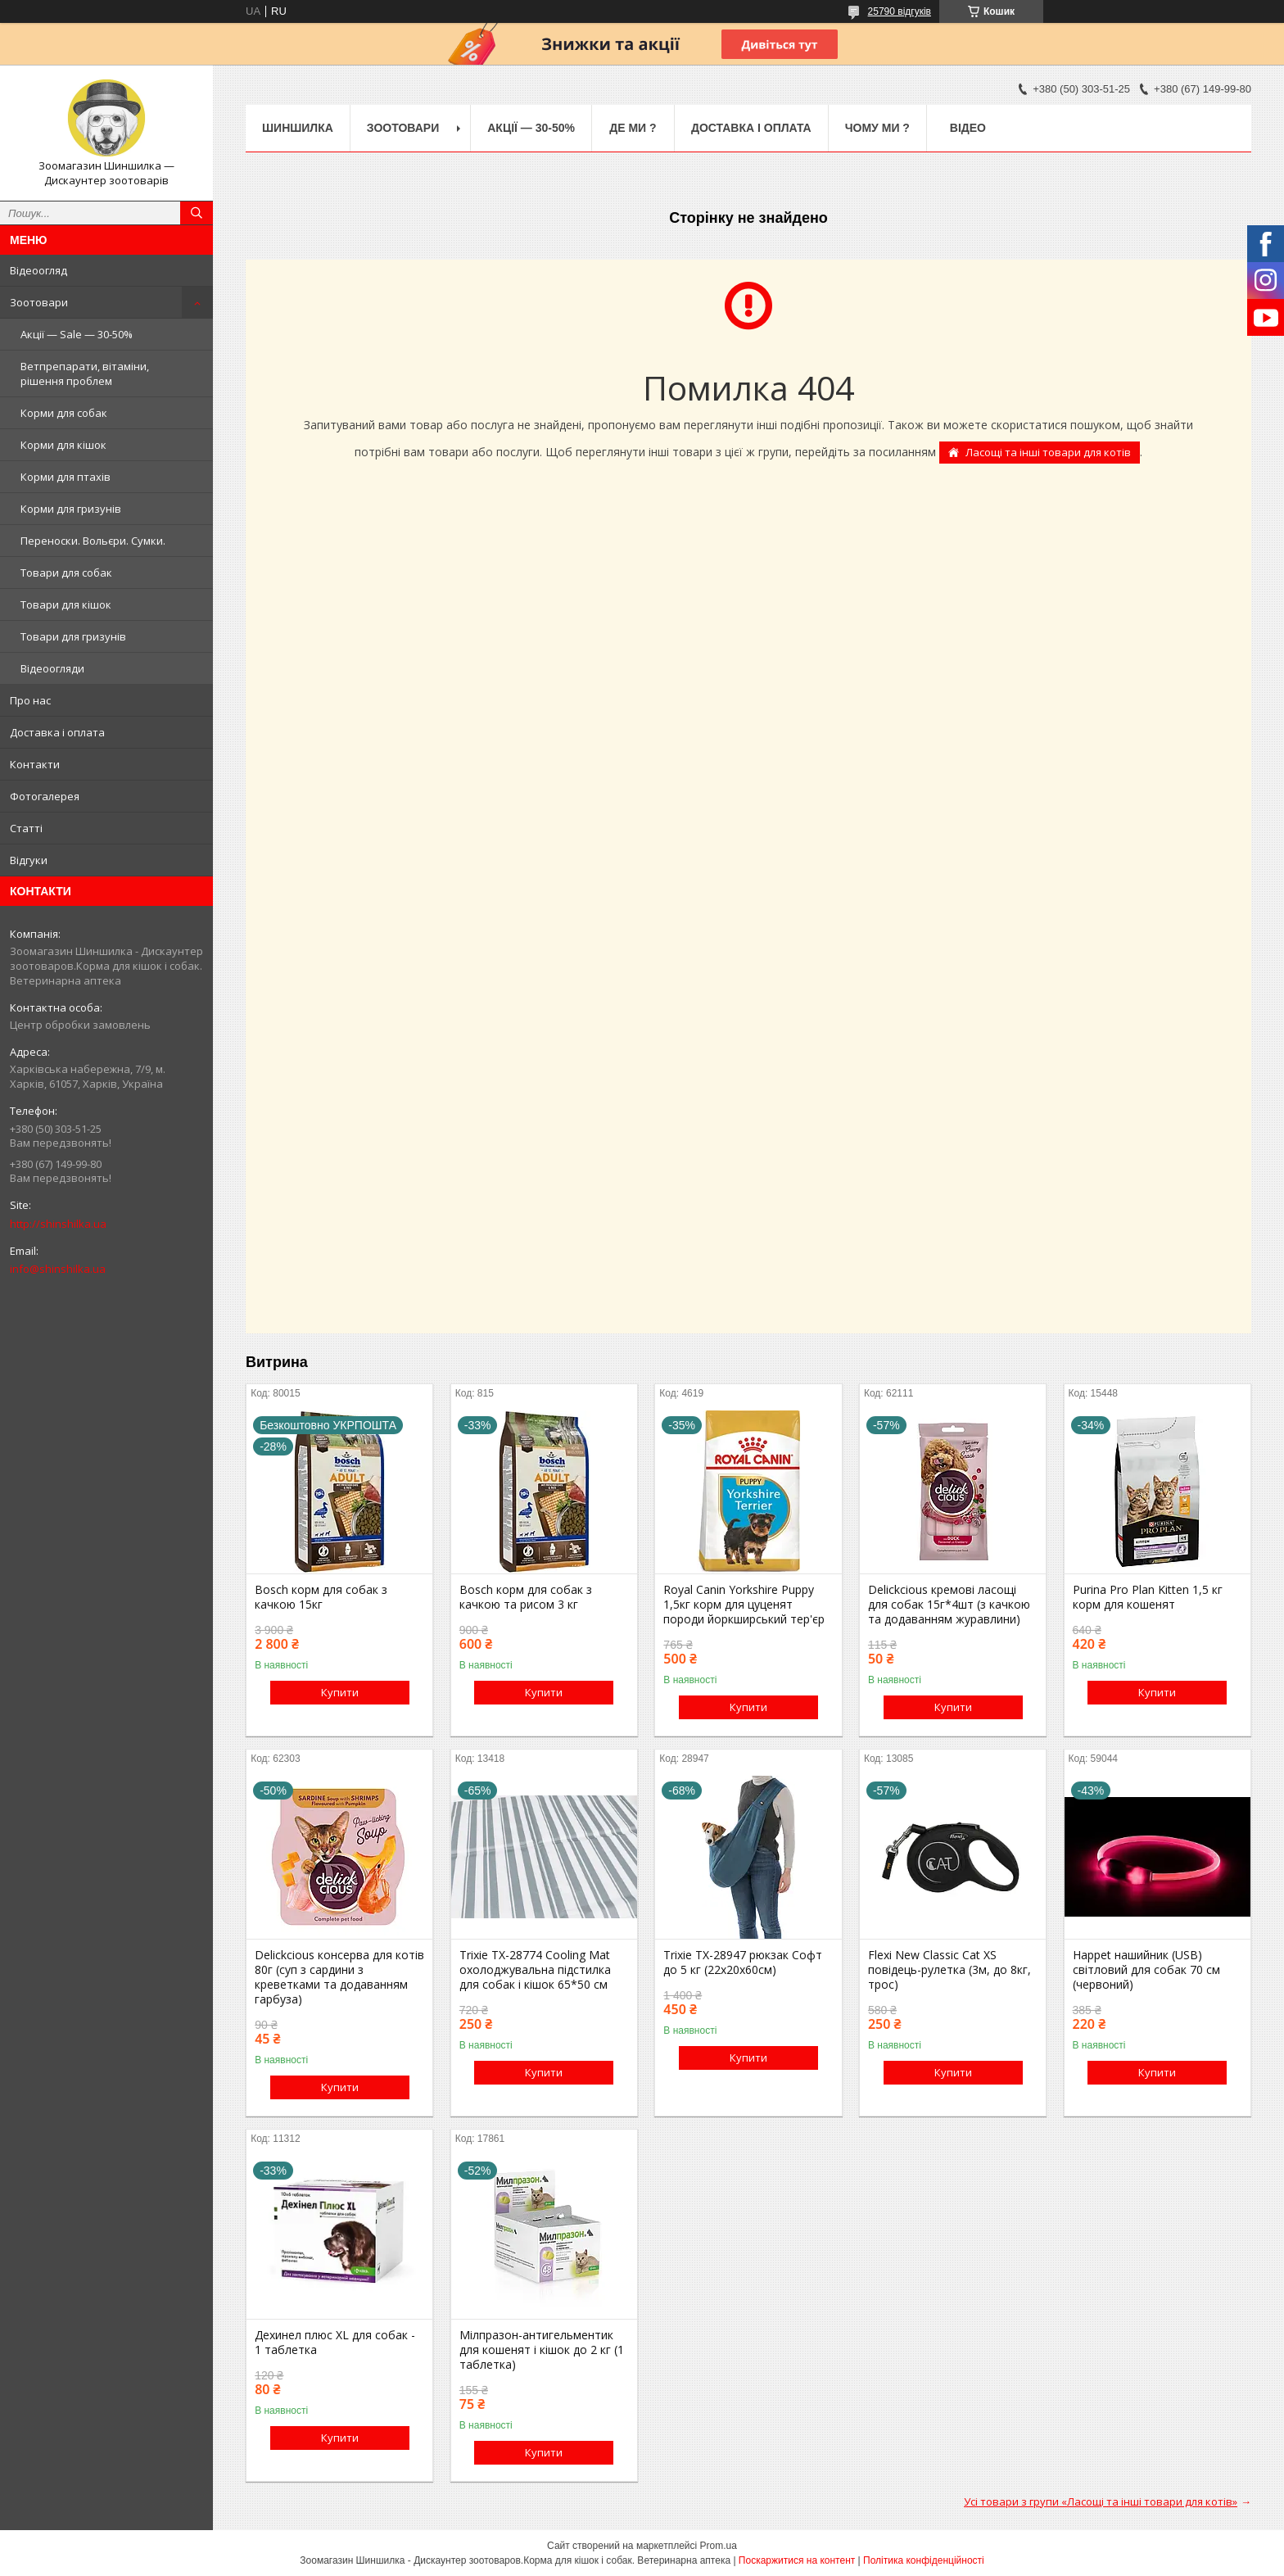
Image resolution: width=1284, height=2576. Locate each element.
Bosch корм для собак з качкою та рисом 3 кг (525, 1597)
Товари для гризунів (73, 636)
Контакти (35, 764)
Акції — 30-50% (531, 127)
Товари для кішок (65, 604)
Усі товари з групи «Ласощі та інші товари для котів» (1100, 2501)
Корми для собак (63, 412)
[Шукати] (196, 213)
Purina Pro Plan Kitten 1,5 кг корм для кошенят (1148, 1597)
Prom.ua (718, 2545)
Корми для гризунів (70, 508)
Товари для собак (66, 572)
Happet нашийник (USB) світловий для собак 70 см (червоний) (1146, 1970)
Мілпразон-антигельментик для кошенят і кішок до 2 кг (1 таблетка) (541, 2350)
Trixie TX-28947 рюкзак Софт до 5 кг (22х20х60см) (742, 1962)
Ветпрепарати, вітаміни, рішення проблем (84, 373)
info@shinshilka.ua (58, 1268)
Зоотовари (39, 302)
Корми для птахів (65, 476)
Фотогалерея (44, 796)
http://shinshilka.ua (58, 1223)
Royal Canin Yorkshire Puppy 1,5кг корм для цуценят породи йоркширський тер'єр (744, 1604)
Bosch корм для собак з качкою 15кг (321, 1597)
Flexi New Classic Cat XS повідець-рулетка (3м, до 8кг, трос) (949, 1970)
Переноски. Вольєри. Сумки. (92, 540)
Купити (340, 1692)
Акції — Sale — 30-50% (76, 334)
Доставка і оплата (57, 732)
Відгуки (28, 860)
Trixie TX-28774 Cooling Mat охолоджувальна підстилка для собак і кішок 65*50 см (535, 1970)
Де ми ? (632, 127)
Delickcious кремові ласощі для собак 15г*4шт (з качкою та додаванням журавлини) (949, 1604)
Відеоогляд (38, 270)
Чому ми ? (877, 127)
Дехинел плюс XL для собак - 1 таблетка (335, 2342)
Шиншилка (297, 127)
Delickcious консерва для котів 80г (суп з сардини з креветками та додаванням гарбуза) (339, 1977)
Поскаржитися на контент (797, 2560)
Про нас (30, 700)
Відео (968, 127)
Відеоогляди (52, 668)
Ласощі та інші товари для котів (1048, 452)
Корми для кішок (63, 444)
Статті (26, 828)
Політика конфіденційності (923, 2560)
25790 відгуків (899, 11)
